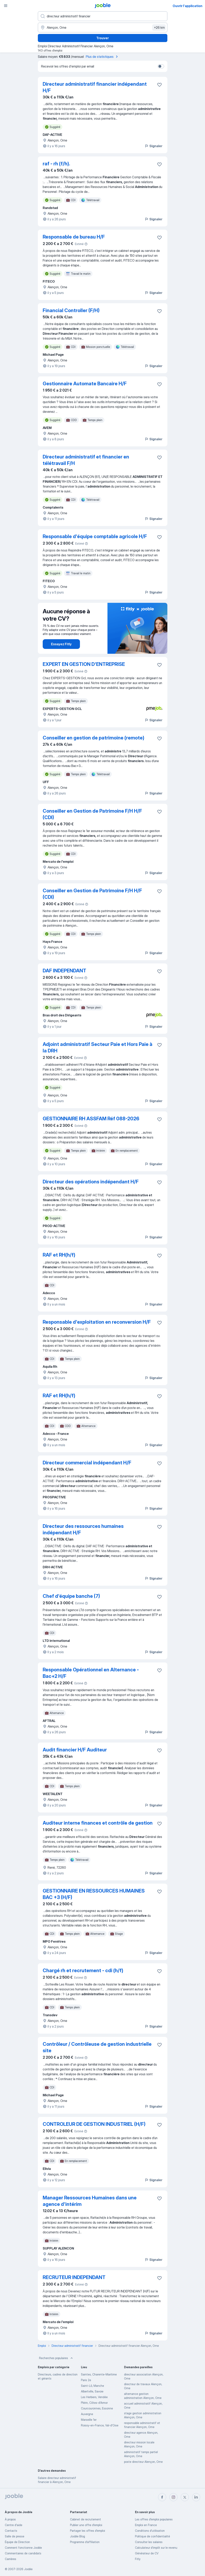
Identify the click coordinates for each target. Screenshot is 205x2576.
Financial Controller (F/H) (71, 310)
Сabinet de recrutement (85, 2519)
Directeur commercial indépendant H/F (87, 1463)
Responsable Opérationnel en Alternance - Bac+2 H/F (91, 1673)
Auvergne (87, 2414)
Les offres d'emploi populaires (154, 2519)
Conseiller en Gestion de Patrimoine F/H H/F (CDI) (92, 814)
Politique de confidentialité (152, 2536)
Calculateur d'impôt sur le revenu (156, 2547)
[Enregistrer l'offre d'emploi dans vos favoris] (159, 84)
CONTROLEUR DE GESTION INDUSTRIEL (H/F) (94, 2124)
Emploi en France (146, 2525)
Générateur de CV (146, 2553)
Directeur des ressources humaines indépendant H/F (83, 1529)
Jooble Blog (77, 2536)
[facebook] (162, 2497)
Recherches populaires (56, 2358)
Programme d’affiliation (85, 2542)
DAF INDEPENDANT (64, 971)
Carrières (10, 2559)
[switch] (161, 66)
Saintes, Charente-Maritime (99, 2374)
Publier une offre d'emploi (86, 2525)
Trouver (102, 38)
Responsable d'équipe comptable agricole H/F (95, 536)
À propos (10, 2519)
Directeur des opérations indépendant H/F (91, 1182)
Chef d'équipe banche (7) (71, 1596)
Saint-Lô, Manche (92, 2385)
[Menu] (6, 6)
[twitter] (185, 2497)
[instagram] (173, 2497)
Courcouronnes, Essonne (97, 2408)
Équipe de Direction (17, 2542)
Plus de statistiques (102, 56)
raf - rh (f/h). (56, 164)
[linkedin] (196, 2497)
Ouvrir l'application (187, 6)
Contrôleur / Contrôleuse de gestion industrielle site (97, 2047)
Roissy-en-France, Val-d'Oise (99, 2425)
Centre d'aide (13, 2525)
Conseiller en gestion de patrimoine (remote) (93, 738)
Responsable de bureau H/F (74, 237)
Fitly (137, 2559)
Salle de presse (14, 2536)
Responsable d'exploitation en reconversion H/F (97, 1322)
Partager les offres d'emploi (87, 2530)
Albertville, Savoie (92, 2391)
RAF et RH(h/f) (59, 1255)
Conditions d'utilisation (150, 2530)
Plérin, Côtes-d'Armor (94, 2402)
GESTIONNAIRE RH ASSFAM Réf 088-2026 (91, 1119)
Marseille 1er (89, 2419)
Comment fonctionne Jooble (23, 2547)
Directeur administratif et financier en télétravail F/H (86, 460)
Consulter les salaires (149, 2542)
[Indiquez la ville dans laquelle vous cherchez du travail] (102, 27)
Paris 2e (86, 2380)
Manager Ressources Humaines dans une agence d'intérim (90, 2201)
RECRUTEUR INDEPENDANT (74, 2277)
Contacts (11, 2530)
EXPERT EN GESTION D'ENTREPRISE (84, 664)
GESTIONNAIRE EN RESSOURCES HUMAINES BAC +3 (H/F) (94, 1894)
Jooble (28, 2569)
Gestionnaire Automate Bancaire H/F (85, 384)
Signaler (153, 146)
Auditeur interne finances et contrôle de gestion (98, 1823)
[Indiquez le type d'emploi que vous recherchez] (102, 16)
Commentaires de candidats (23, 2553)
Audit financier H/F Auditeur (75, 1750)
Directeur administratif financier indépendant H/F (95, 87)
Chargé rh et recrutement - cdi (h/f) (83, 1970)
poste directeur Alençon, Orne (143, 2461)
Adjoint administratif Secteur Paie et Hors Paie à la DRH (97, 1047)
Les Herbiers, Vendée (94, 2397)
